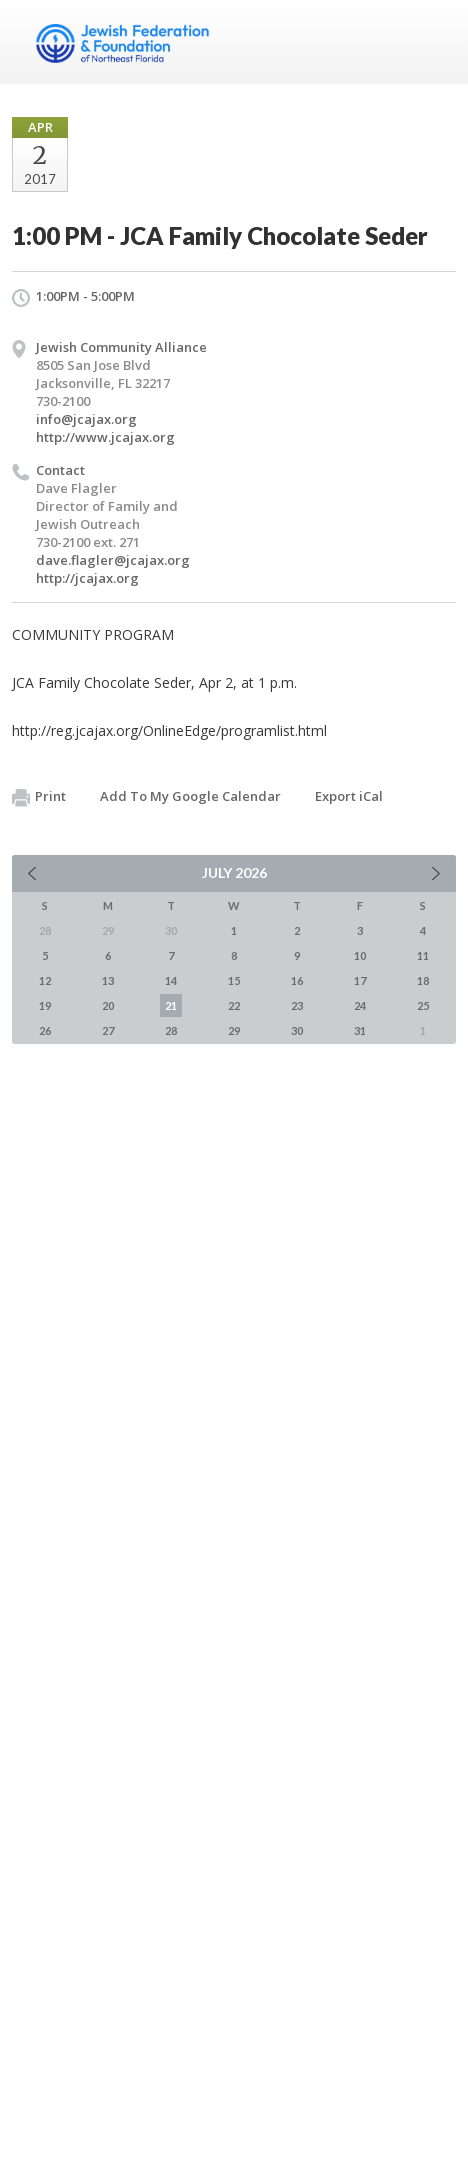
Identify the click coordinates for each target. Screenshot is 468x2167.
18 (423, 980)
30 (297, 1030)
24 (360, 1005)
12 (45, 980)
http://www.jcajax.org (105, 437)
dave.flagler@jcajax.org (113, 560)
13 (108, 980)
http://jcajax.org (87, 578)
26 (45, 1030)
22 (234, 1005)
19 (45, 1005)
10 (360, 955)
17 (360, 980)
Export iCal (349, 796)
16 (297, 980)
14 (171, 980)
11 (423, 955)
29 (234, 1030)
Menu (433, 42)
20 (108, 1005)
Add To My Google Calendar (190, 796)
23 (297, 1005)
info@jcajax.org (86, 419)
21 (171, 1005)
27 (108, 1030)
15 (234, 980)
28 (171, 1030)
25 (423, 1005)
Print (39, 797)
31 (360, 1030)
